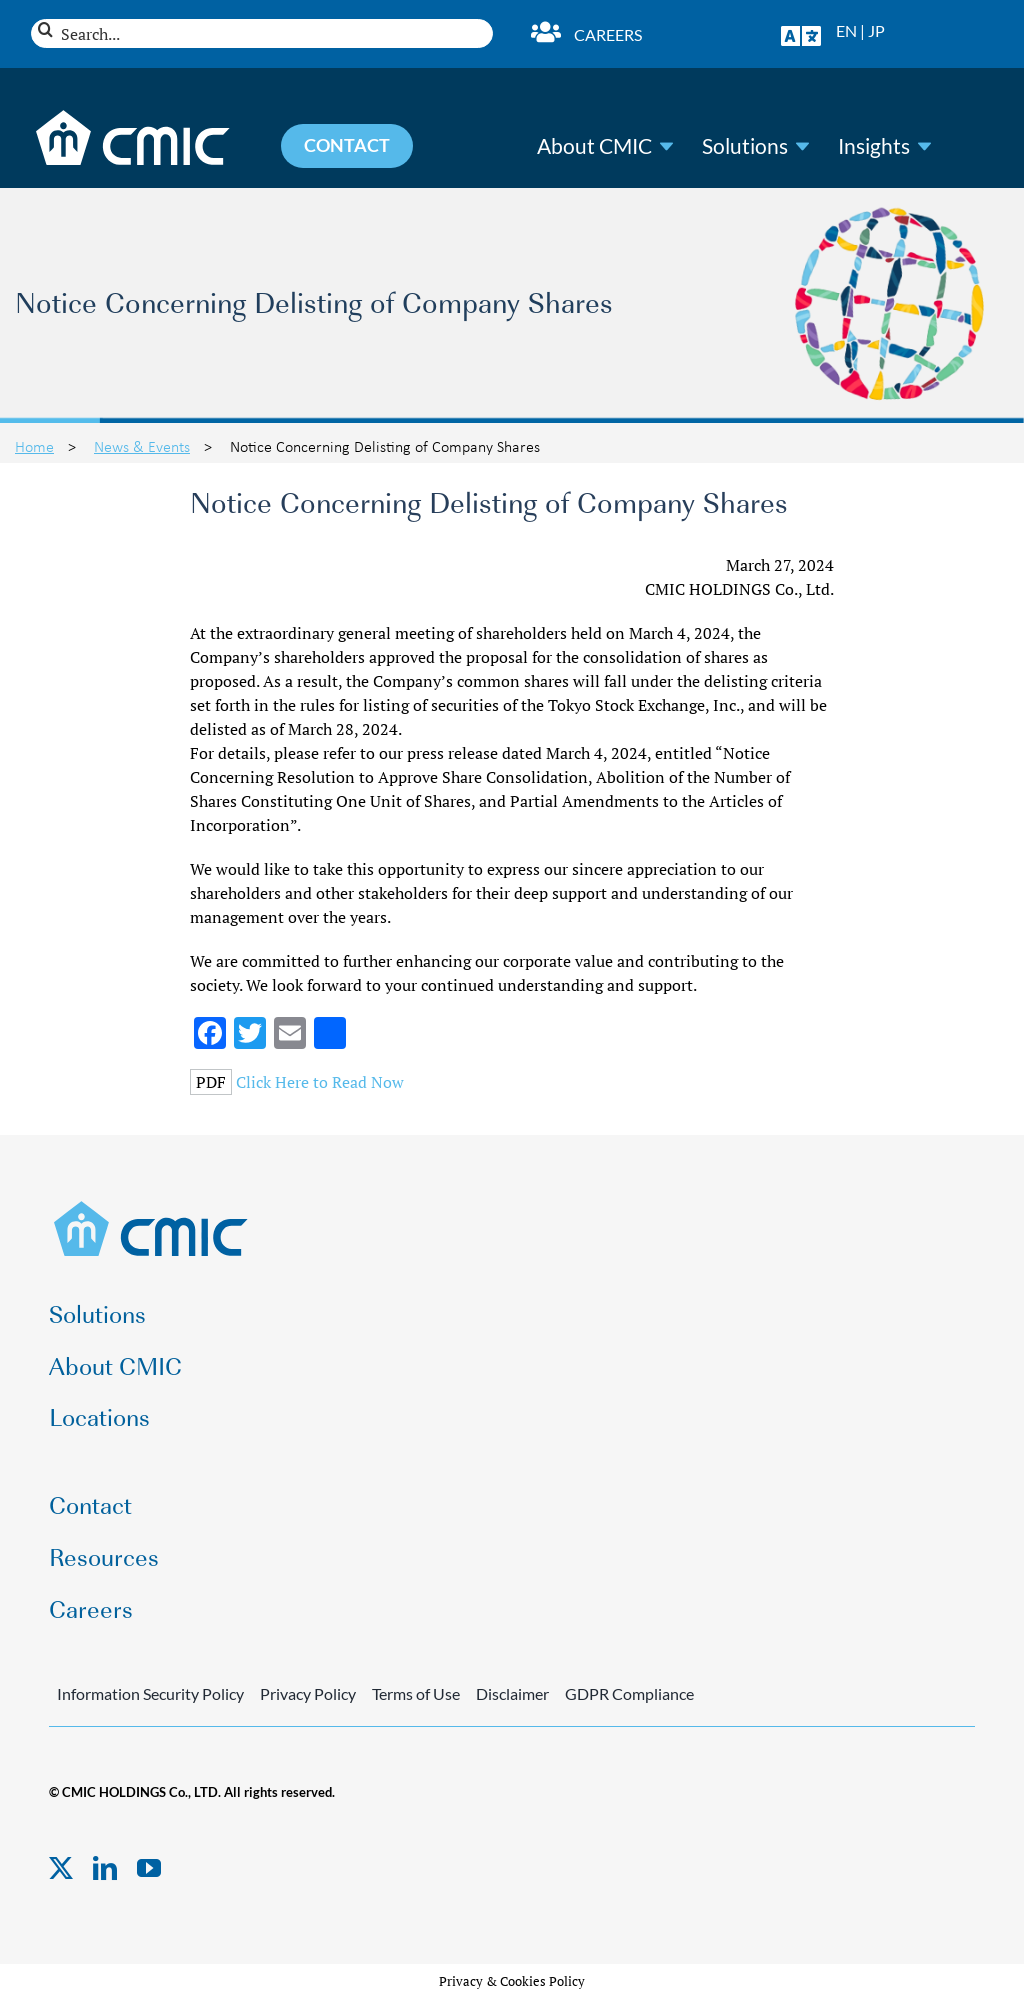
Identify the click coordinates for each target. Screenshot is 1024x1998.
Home (34, 446)
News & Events (142, 446)
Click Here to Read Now (320, 1082)
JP (876, 30)
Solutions (745, 146)
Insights (874, 146)
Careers (608, 34)
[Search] (45, 29)
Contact (90, 1503)
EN (846, 30)
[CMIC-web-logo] (151, 1207)
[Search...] (262, 33)
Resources (104, 1555)
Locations (99, 1415)
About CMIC (594, 146)
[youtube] (149, 1868)
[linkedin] (105, 1868)
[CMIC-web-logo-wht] (133, 116)
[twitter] (61, 1868)
